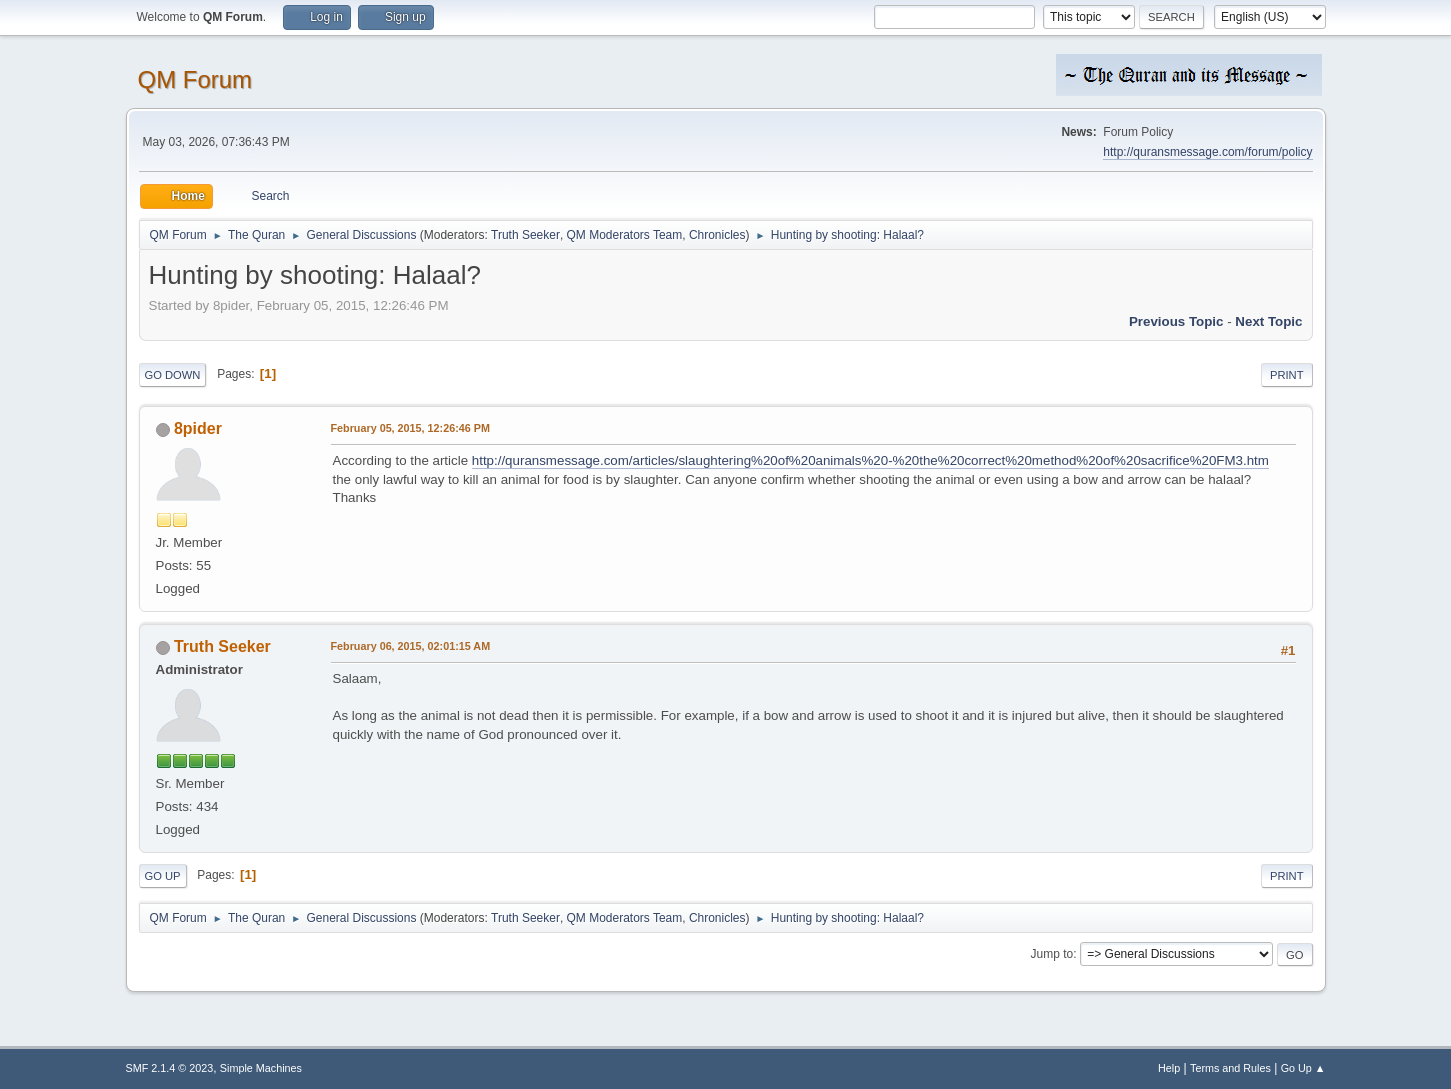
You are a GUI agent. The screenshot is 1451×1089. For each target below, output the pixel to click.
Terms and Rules (1230, 1068)
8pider (198, 428)
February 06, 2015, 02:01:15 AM (411, 646)
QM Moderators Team (625, 235)
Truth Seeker (525, 235)
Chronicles (717, 235)
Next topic (1268, 321)
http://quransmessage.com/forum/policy (1207, 152)
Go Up (163, 876)
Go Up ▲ (1303, 1068)
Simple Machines (261, 1068)
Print (1287, 375)
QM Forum (195, 79)
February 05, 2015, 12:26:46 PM (410, 428)
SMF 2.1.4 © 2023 (170, 1068)
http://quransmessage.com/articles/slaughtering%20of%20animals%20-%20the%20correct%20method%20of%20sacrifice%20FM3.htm (870, 460)
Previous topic (1176, 321)
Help (1169, 1068)
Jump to (1052, 954)
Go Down (173, 375)
